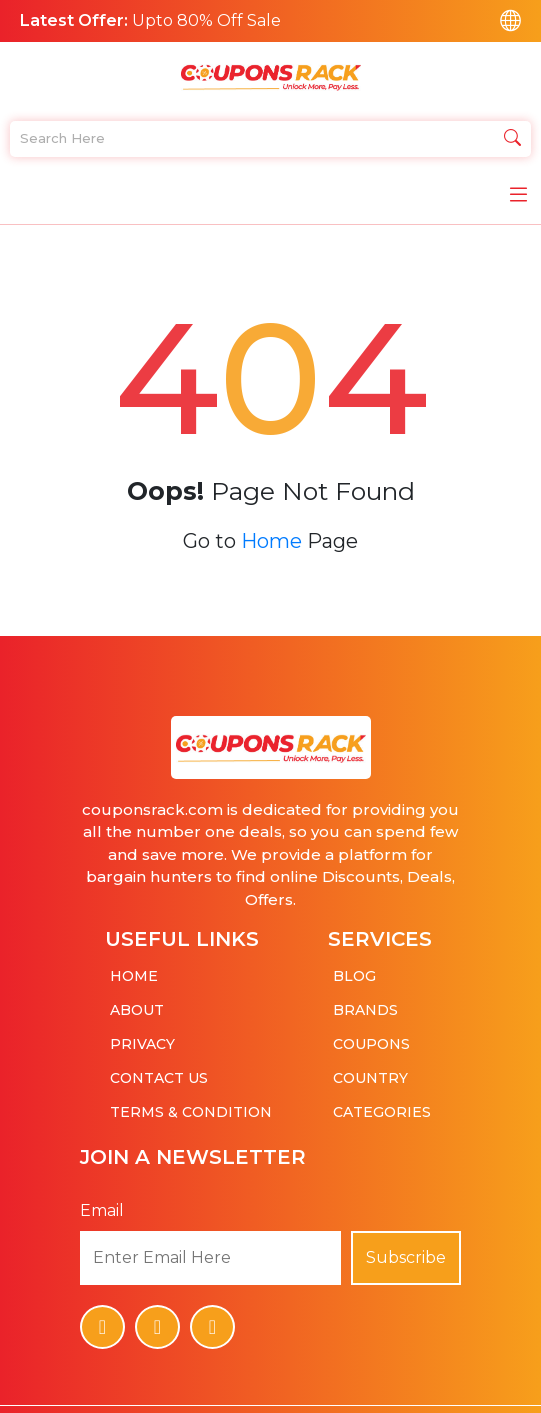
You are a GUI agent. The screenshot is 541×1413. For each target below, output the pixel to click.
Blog (354, 969)
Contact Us (159, 1071)
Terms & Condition (191, 1105)
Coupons (371, 1037)
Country (370, 1071)
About (137, 1003)
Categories (382, 1105)
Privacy (142, 1037)
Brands (365, 1003)
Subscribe (406, 1250)
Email (102, 1203)
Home (271, 534)
